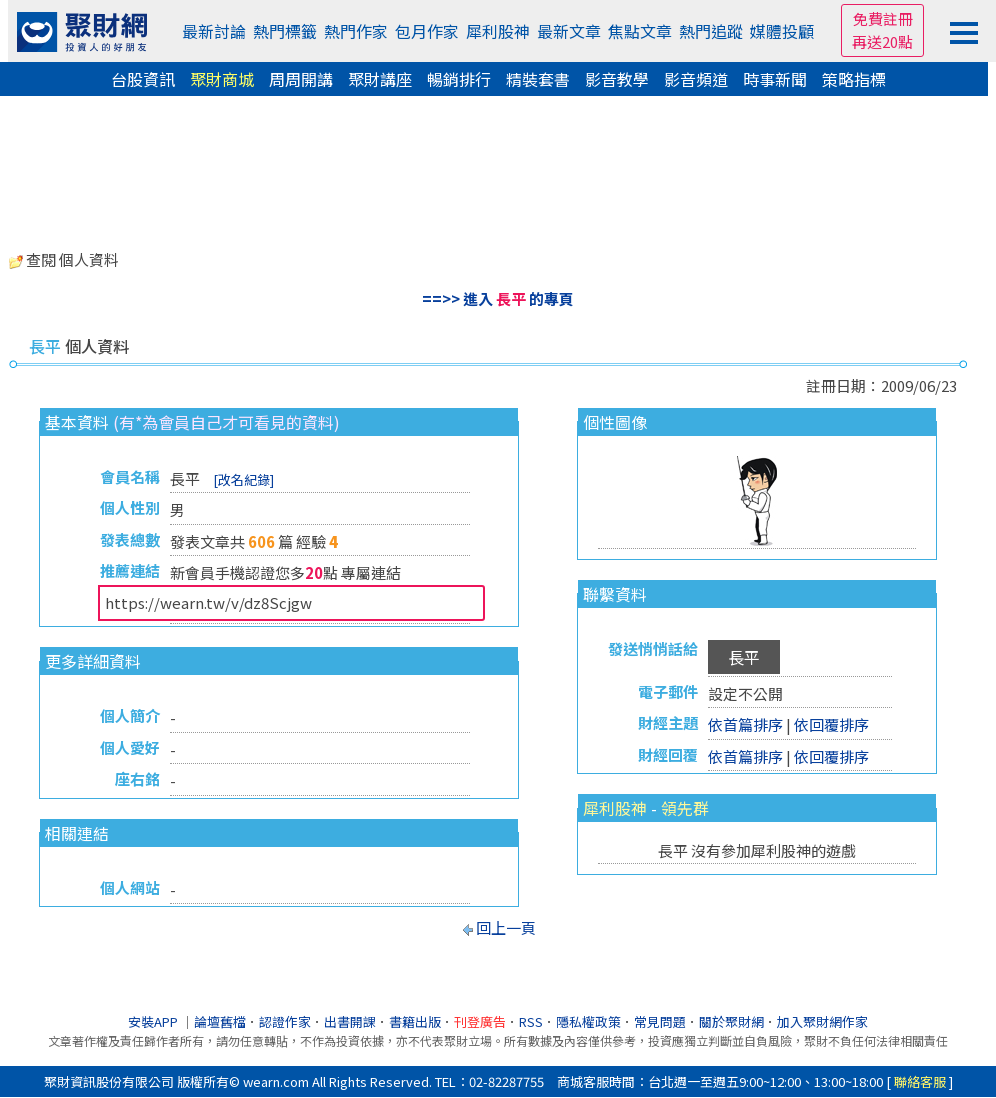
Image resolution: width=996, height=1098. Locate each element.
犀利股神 (498, 31)
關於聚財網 (731, 1021)
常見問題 (660, 1021)
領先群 (685, 808)
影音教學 (617, 79)
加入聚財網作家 (822, 1021)
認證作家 (285, 1021)
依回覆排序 (831, 724)
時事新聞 (775, 79)
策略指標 (854, 79)
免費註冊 (883, 18)
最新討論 (214, 31)
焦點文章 (640, 31)
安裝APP (154, 1021)
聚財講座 (380, 79)
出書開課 (350, 1021)
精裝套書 (538, 79)
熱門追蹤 (711, 31)
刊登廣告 (480, 1021)
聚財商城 (222, 79)
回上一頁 (506, 927)
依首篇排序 (745, 724)
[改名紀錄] (243, 479)
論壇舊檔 (220, 1021)
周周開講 (301, 79)
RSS (531, 1021)
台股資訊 (143, 79)
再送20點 (882, 41)
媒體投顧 (782, 31)
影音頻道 (696, 79)
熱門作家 (356, 31)
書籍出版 (415, 1021)
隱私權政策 (588, 1021)
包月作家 (427, 31)
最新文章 (569, 31)
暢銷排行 (459, 79)
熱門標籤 (285, 31)
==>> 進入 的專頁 (498, 298)
